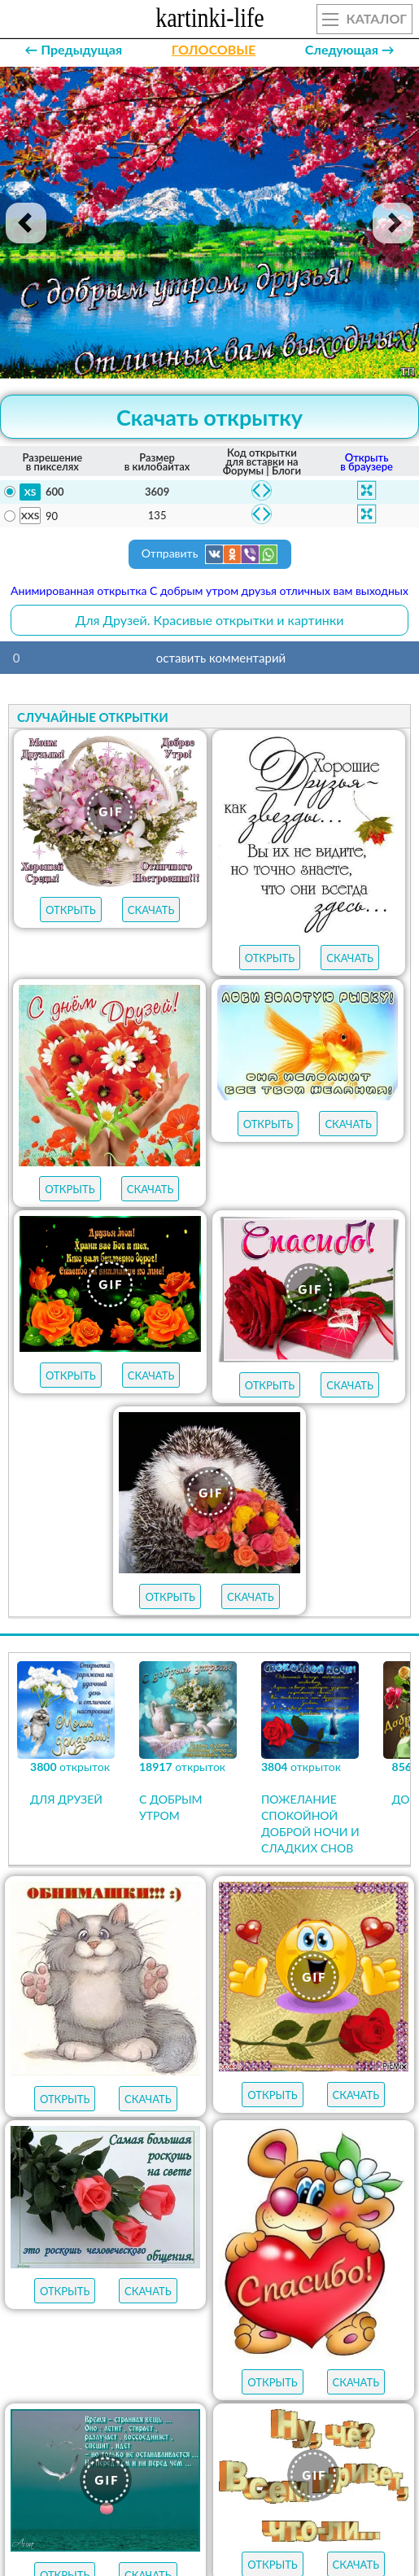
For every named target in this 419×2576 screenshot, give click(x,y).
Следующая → (350, 49)
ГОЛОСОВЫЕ (213, 49)
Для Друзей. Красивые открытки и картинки (210, 620)
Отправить (210, 554)
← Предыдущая (73, 49)
